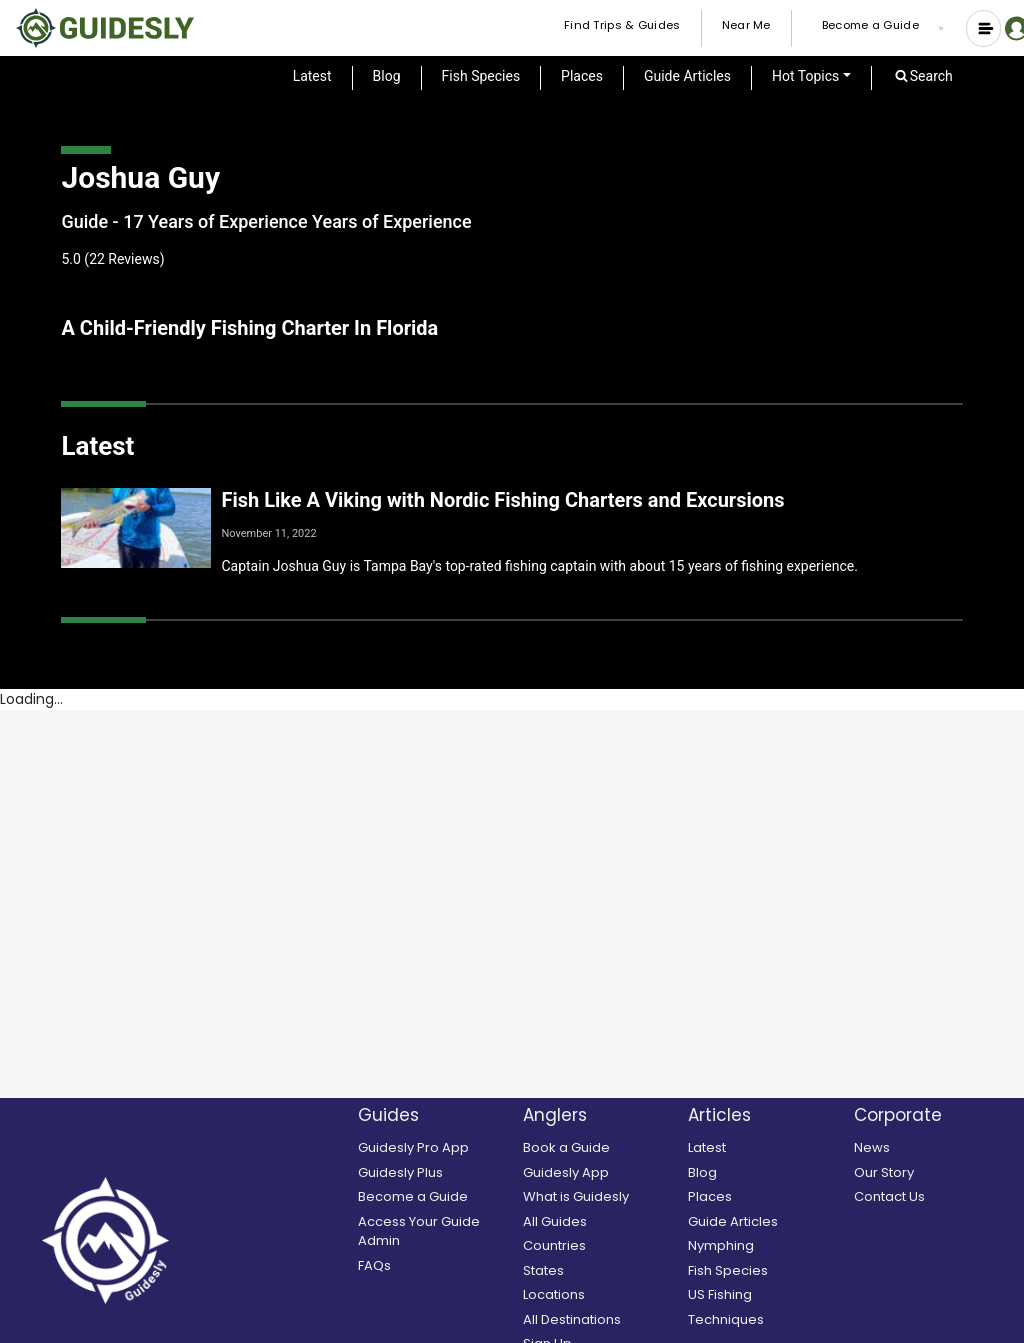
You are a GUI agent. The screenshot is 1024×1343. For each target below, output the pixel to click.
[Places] (765, 1197)
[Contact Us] (931, 1197)
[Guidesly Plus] (435, 1173)
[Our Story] (931, 1173)
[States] (600, 1271)
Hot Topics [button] (805, 76)
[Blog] (765, 1173)
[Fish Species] (765, 1271)
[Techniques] (765, 1320)
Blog (387, 76)
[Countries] (600, 1246)
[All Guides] (600, 1222)
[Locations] (600, 1295)
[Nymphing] (765, 1246)
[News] (931, 1148)
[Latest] (765, 1148)
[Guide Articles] (765, 1222)
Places (582, 76)
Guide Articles (687, 76)
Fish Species (481, 76)
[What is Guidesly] (600, 1197)
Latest (312, 76)
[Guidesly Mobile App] (600, 1173)
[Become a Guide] (435, 1197)
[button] (945, 28)
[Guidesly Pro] (435, 1148)
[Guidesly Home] (105, 28)
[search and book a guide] (600, 1148)
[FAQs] (435, 1266)
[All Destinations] (600, 1320)
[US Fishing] (765, 1295)
